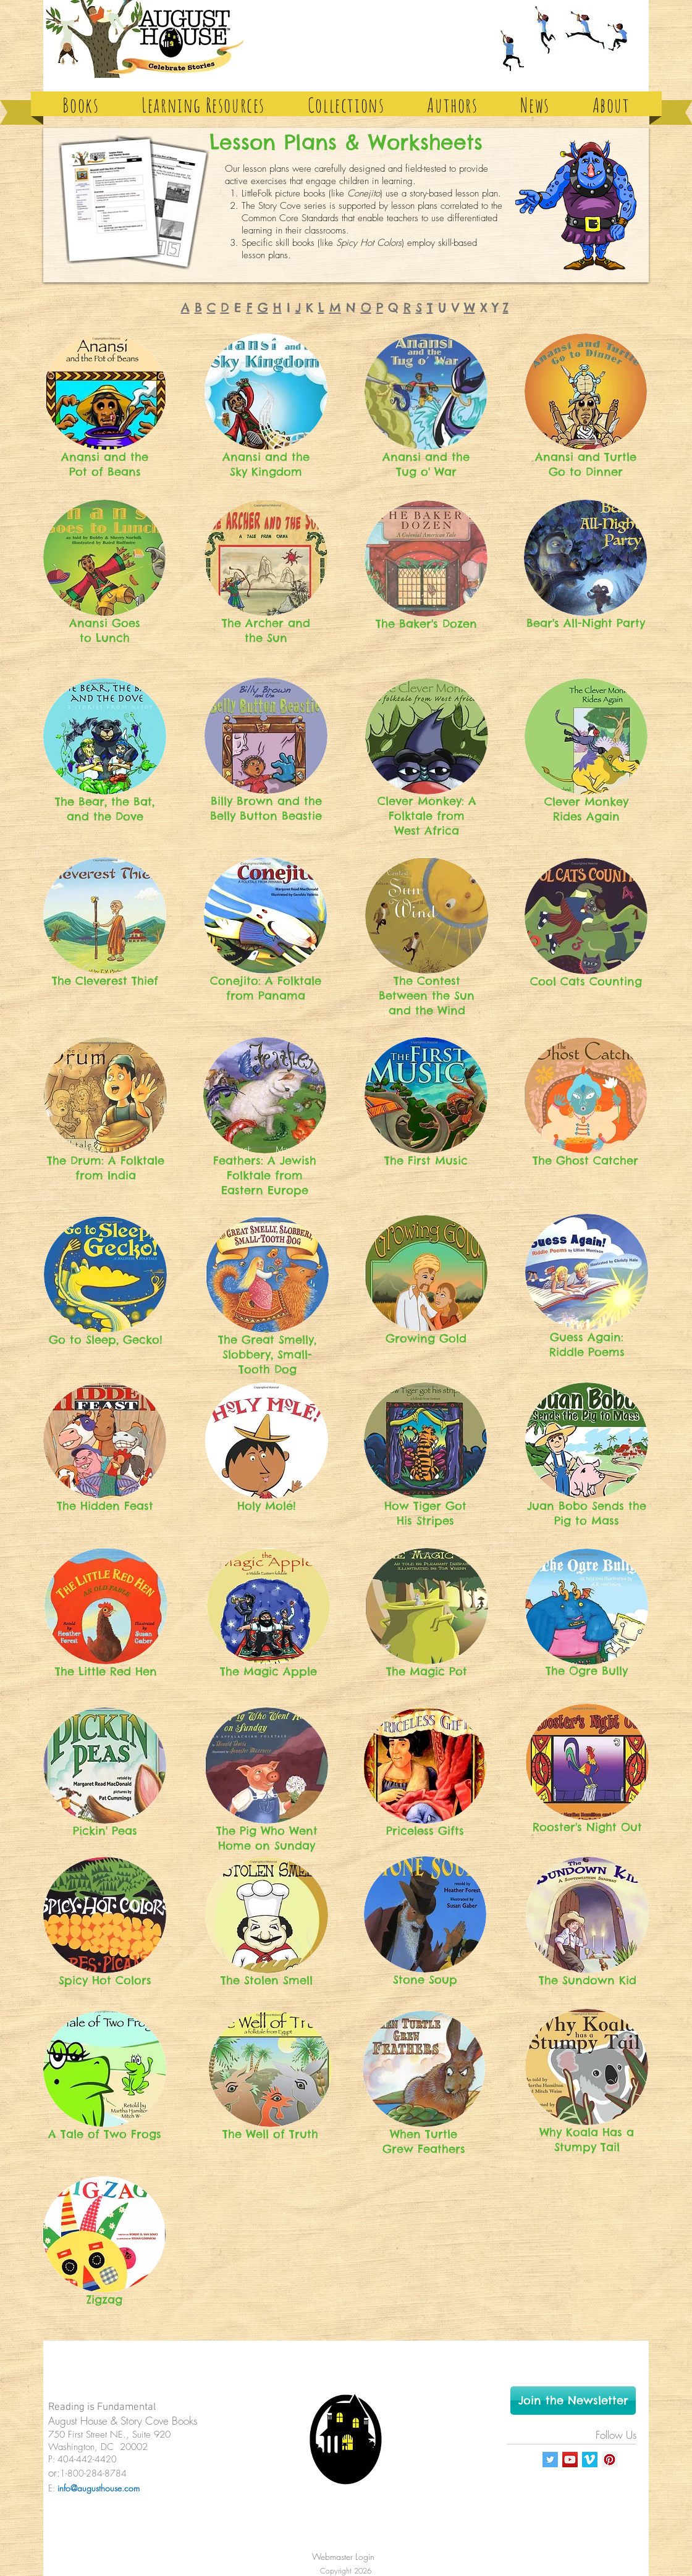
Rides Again (586, 816)
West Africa (426, 830)
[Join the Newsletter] (573, 2400)
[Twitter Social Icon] (550, 2459)
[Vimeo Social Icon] (589, 2459)
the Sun (266, 638)
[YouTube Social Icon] (570, 2459)
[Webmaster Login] (343, 2556)
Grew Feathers (423, 2149)
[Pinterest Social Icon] (609, 2459)
